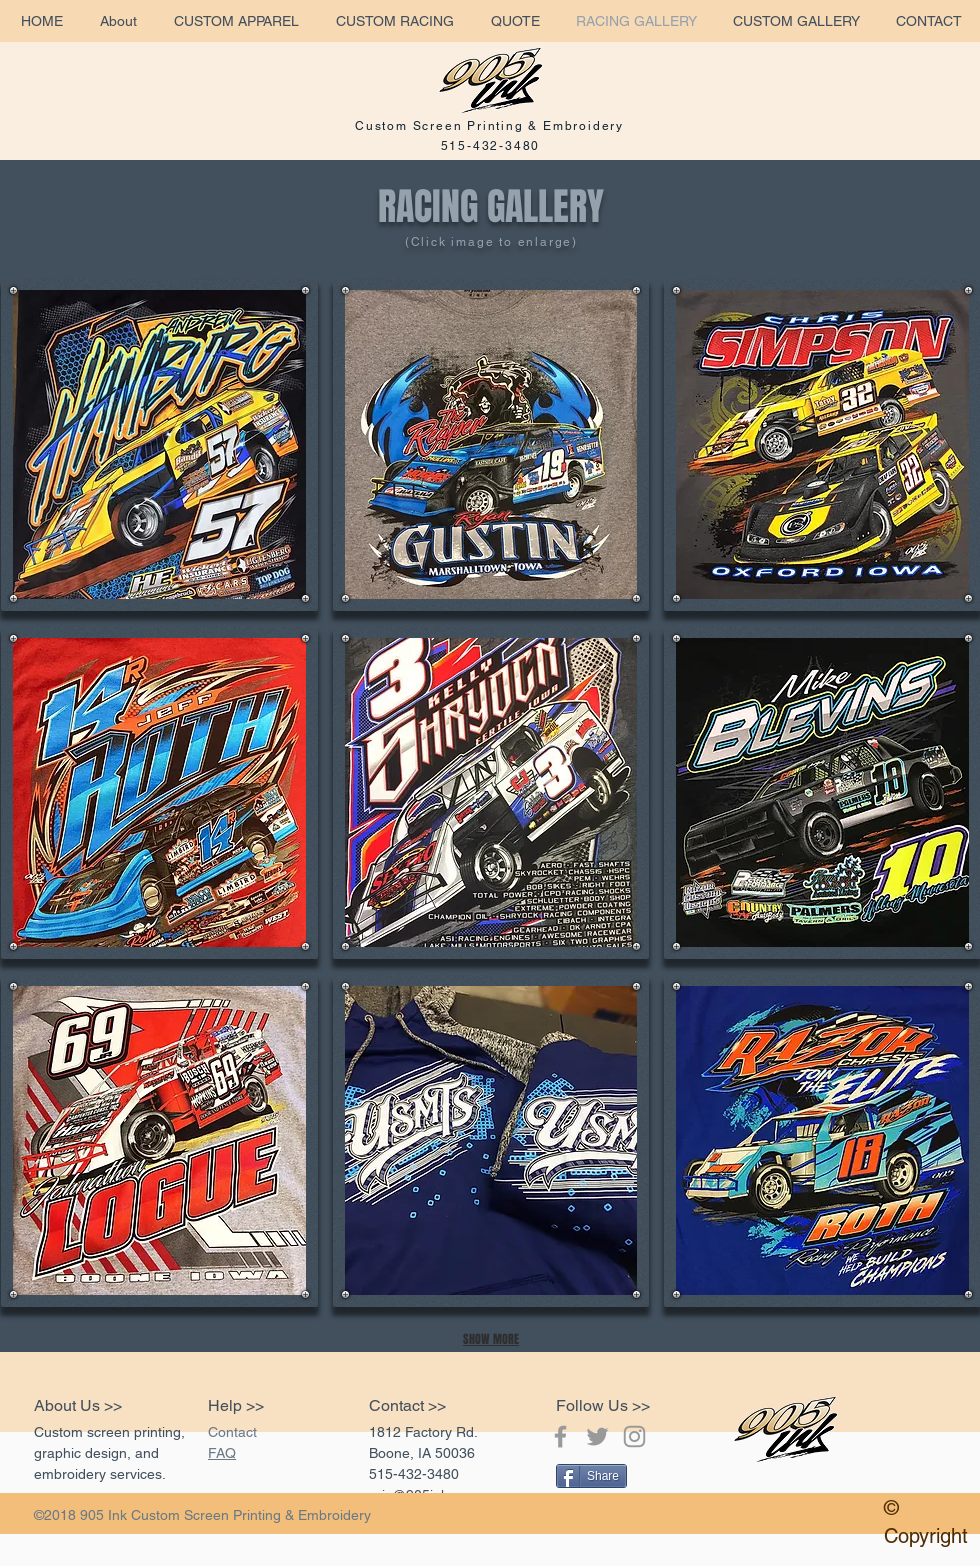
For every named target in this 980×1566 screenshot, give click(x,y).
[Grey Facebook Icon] (560, 1436)
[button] (159, 444)
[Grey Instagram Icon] (634, 1436)
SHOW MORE (491, 1339)
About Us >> (78, 1405)
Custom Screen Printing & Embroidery (489, 126)
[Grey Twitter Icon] (597, 1436)
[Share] (591, 1476)
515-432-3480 (491, 146)
